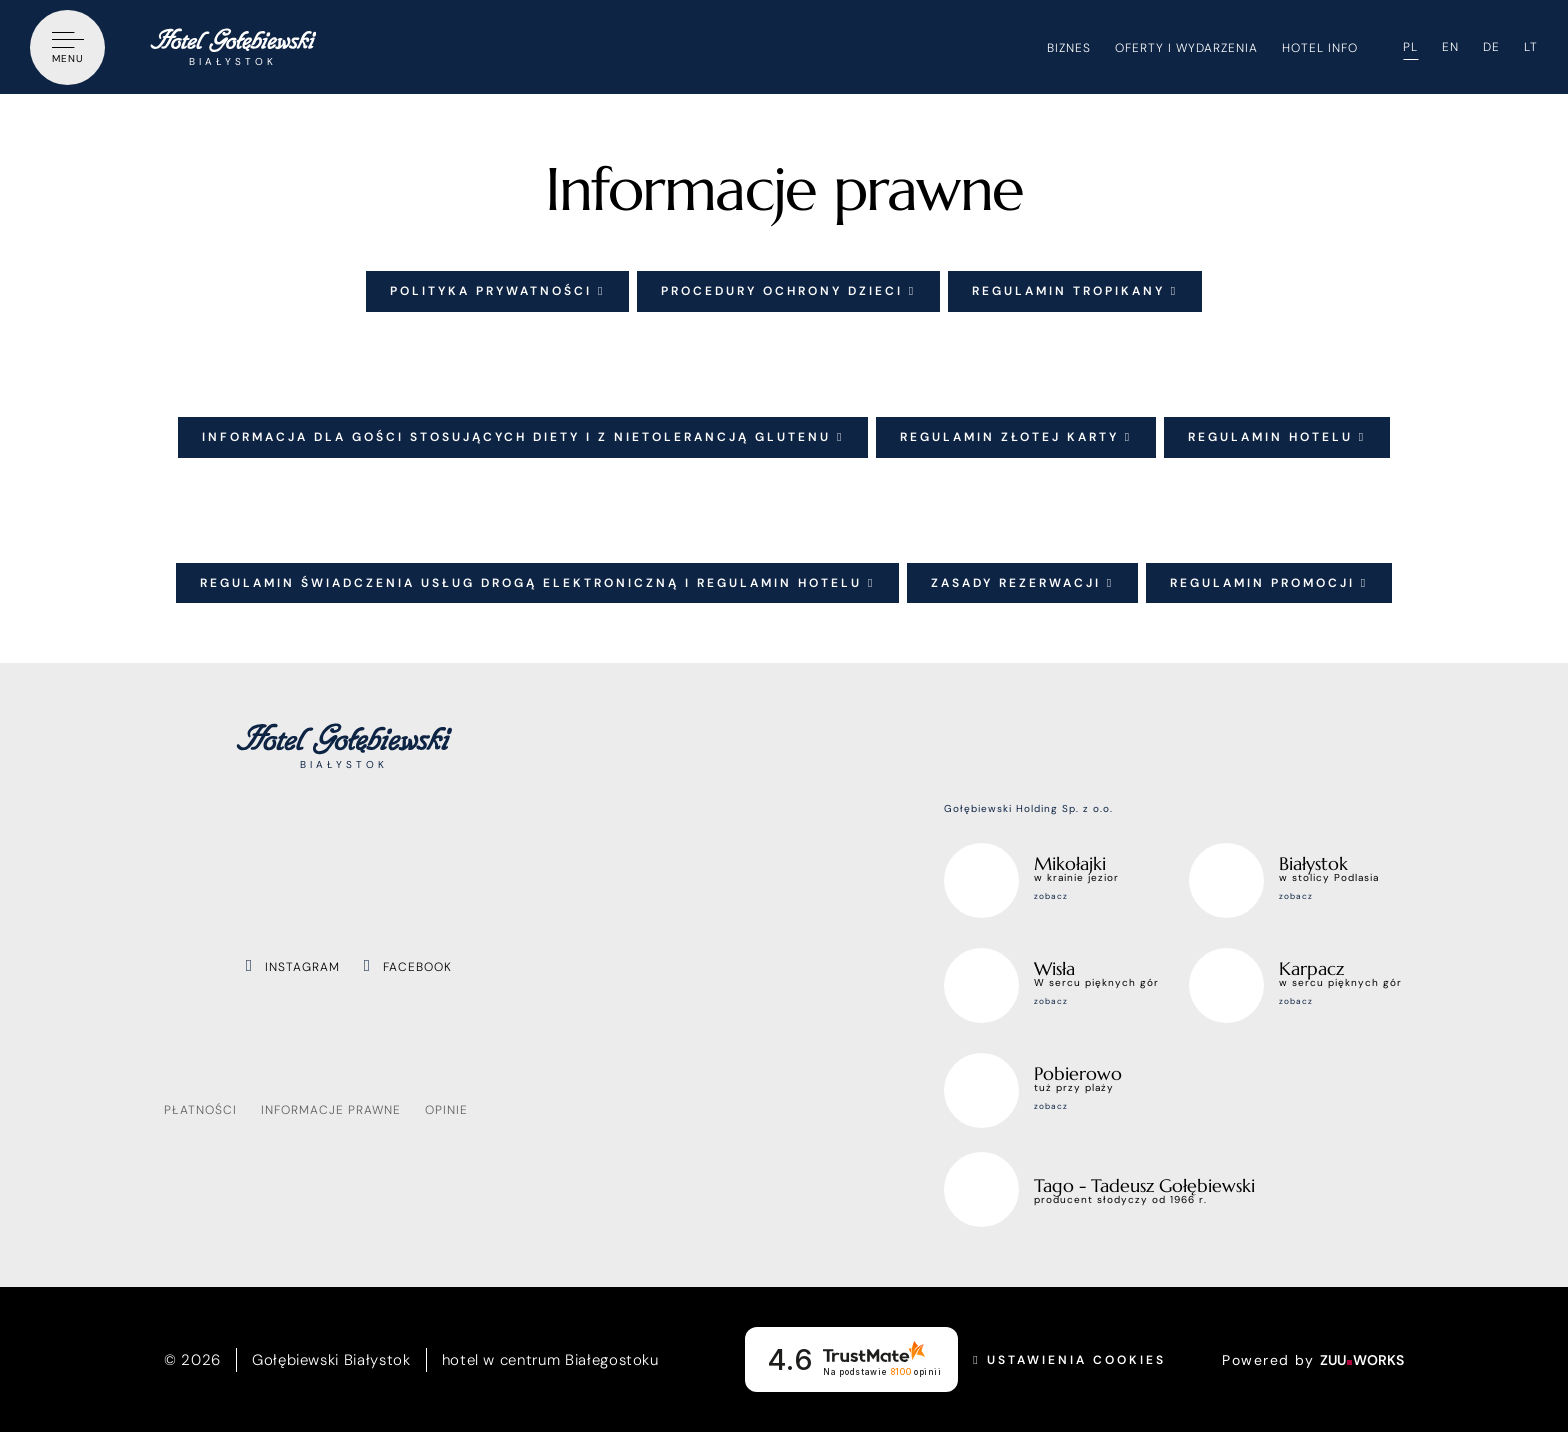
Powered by (1313, 1360)
